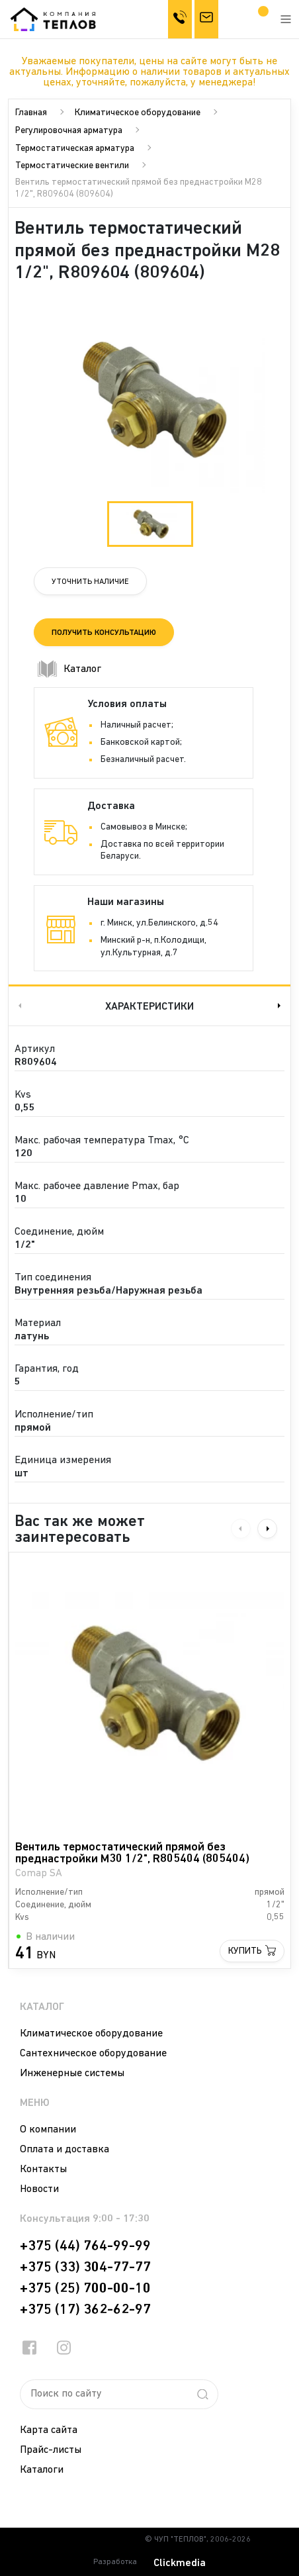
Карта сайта (48, 2430)
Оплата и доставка (64, 2149)
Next (280, 1005)
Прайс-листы (50, 2450)
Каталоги (42, 2470)
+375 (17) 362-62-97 (85, 2310)
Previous (18, 1005)
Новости (39, 2189)
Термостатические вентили (72, 166)
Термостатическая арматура (74, 149)
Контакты (43, 2169)
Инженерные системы (72, 2073)
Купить (245, 1951)
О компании (48, 2129)
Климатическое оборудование (137, 113)
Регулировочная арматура (68, 131)
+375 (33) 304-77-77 (85, 2267)
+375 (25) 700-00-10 (85, 2288)
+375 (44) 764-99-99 (85, 2246)
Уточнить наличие (90, 582)
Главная (31, 113)
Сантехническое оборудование (93, 2053)
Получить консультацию (104, 633)
